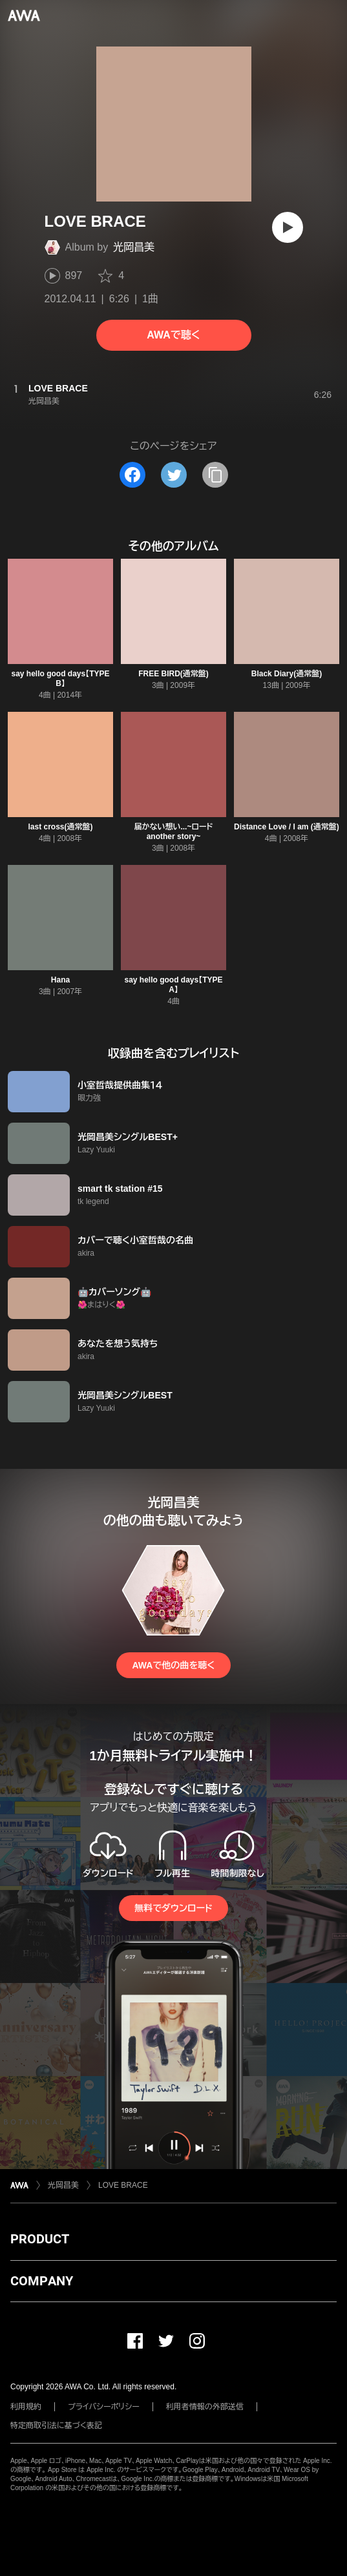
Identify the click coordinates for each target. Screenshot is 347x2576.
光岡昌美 (133, 247)
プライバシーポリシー (104, 2406)
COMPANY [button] (41, 2281)
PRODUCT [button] (39, 2239)
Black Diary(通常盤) (286, 673)
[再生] (287, 227)
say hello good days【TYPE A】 (173, 984)
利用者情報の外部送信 (205, 2406)
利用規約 (25, 2406)
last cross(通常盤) (60, 826)
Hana (60, 979)
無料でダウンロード (173, 1908)
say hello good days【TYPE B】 (60, 678)
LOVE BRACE (123, 2185)
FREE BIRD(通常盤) (173, 673)
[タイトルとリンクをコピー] (215, 475)
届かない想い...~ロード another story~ (173, 831)
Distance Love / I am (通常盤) (286, 826)
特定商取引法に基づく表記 (56, 2425)
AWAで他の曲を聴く (173, 1665)
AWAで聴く (173, 334)
